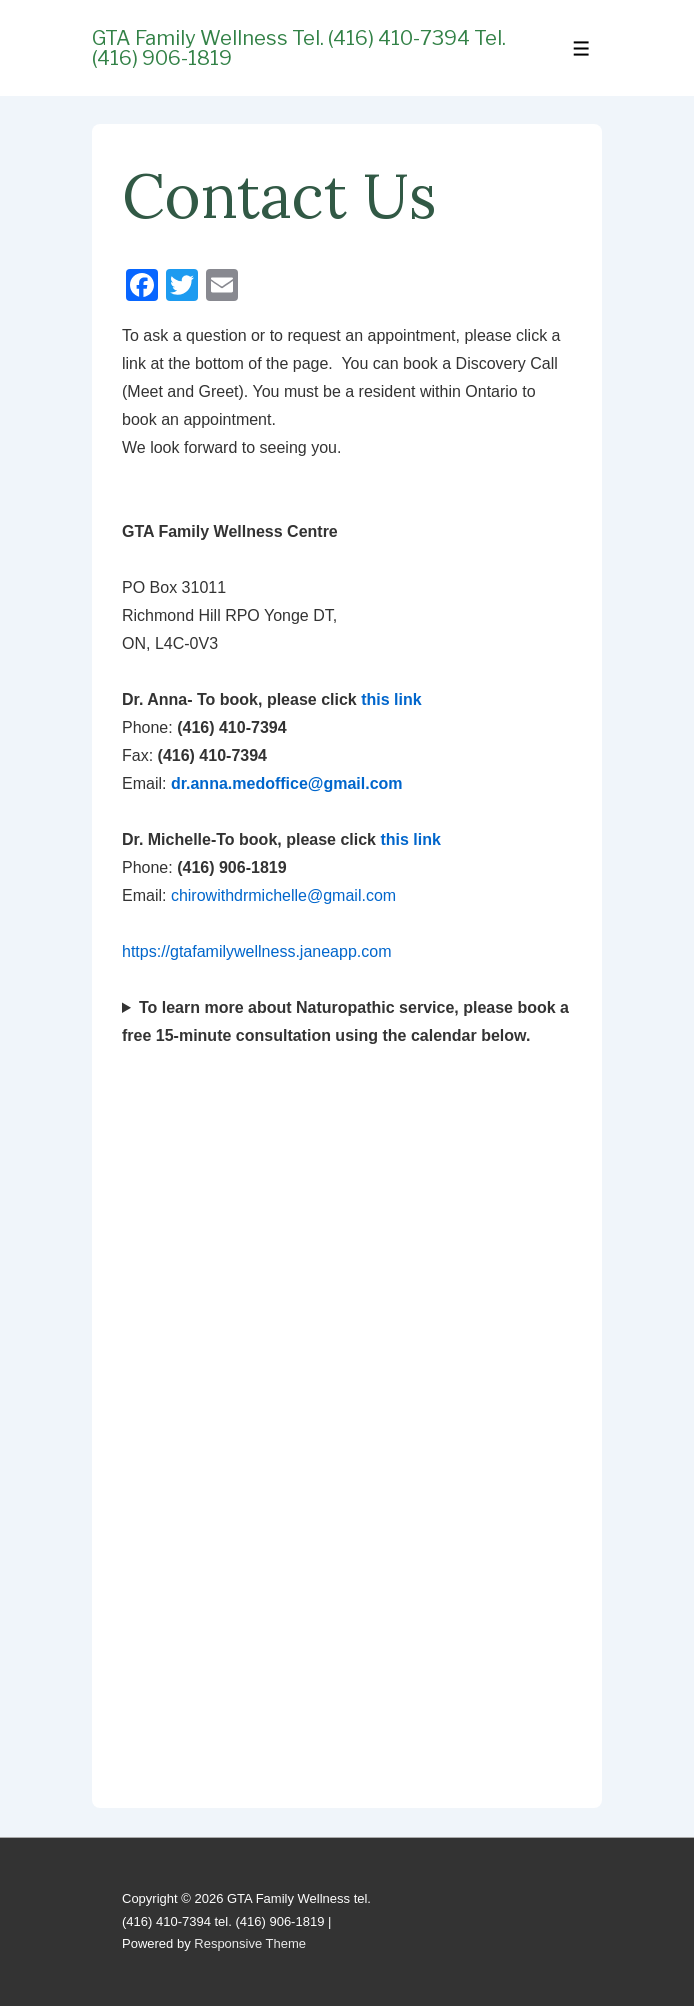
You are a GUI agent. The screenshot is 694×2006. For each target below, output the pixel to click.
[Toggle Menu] (581, 48)
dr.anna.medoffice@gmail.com (287, 783)
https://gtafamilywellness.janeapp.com (256, 951)
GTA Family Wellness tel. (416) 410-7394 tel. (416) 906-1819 (299, 48)
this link (391, 699)
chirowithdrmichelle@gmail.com (286, 895)
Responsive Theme (250, 1943)
